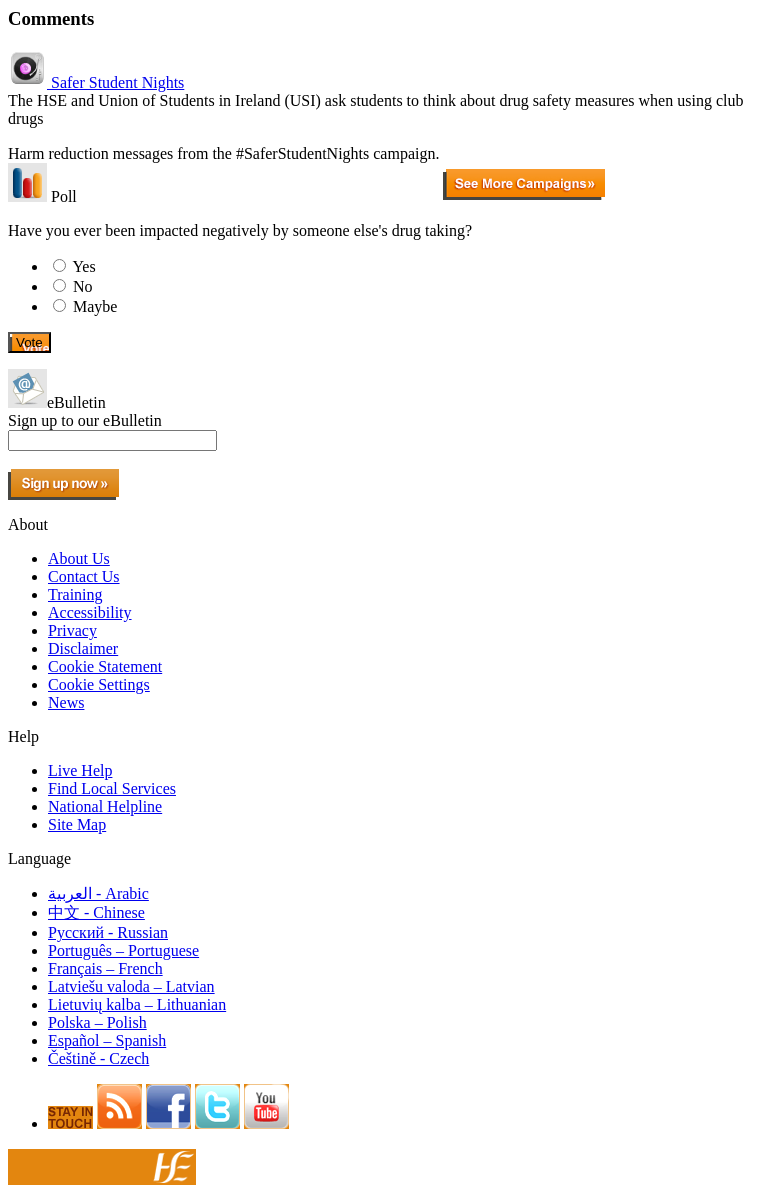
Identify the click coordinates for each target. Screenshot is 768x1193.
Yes (83, 266)
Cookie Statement (105, 666)
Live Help (80, 770)
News (66, 702)
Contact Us (84, 576)
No (83, 286)
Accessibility (90, 612)
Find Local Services (112, 788)
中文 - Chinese (96, 912)
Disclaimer (83, 648)
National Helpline (105, 806)
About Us (79, 558)
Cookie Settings (99, 684)
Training (75, 594)
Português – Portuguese (123, 950)
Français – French (105, 968)
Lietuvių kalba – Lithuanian (137, 1004)
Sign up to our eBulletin (85, 420)
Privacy (72, 630)
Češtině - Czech (98, 1058)
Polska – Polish (97, 1022)
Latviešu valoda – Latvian (131, 986)
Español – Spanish (107, 1040)
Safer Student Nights (96, 82)
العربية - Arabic (98, 893)
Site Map (77, 824)
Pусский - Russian (108, 932)
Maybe (95, 306)
